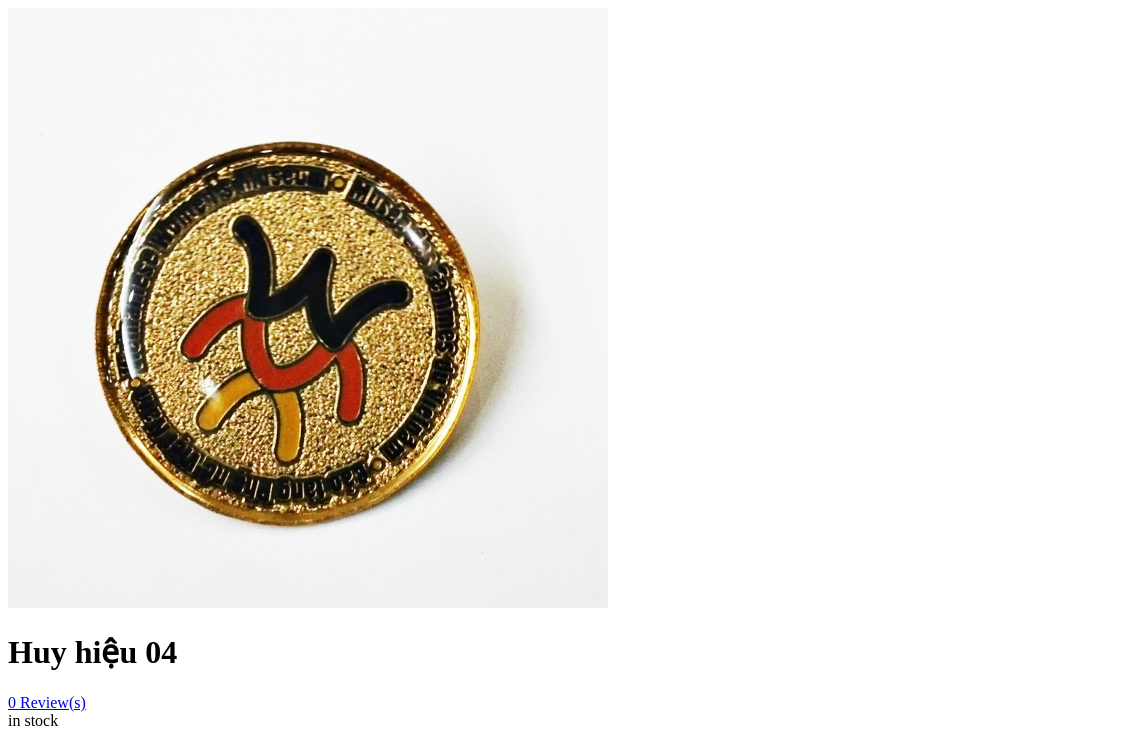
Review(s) (47, 702)
